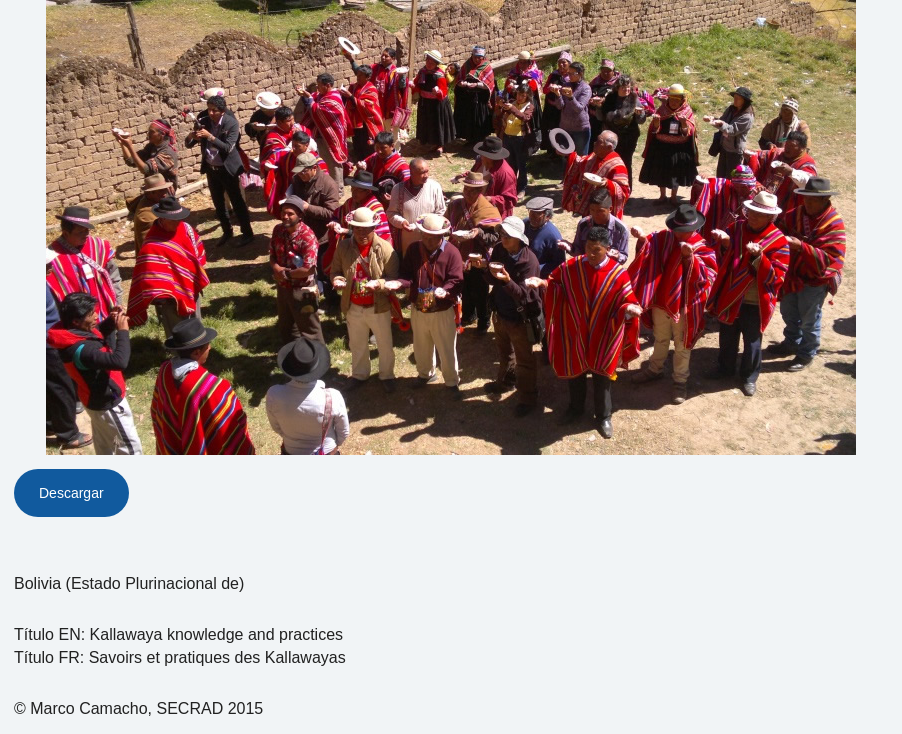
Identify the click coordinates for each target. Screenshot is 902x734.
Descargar (71, 493)
